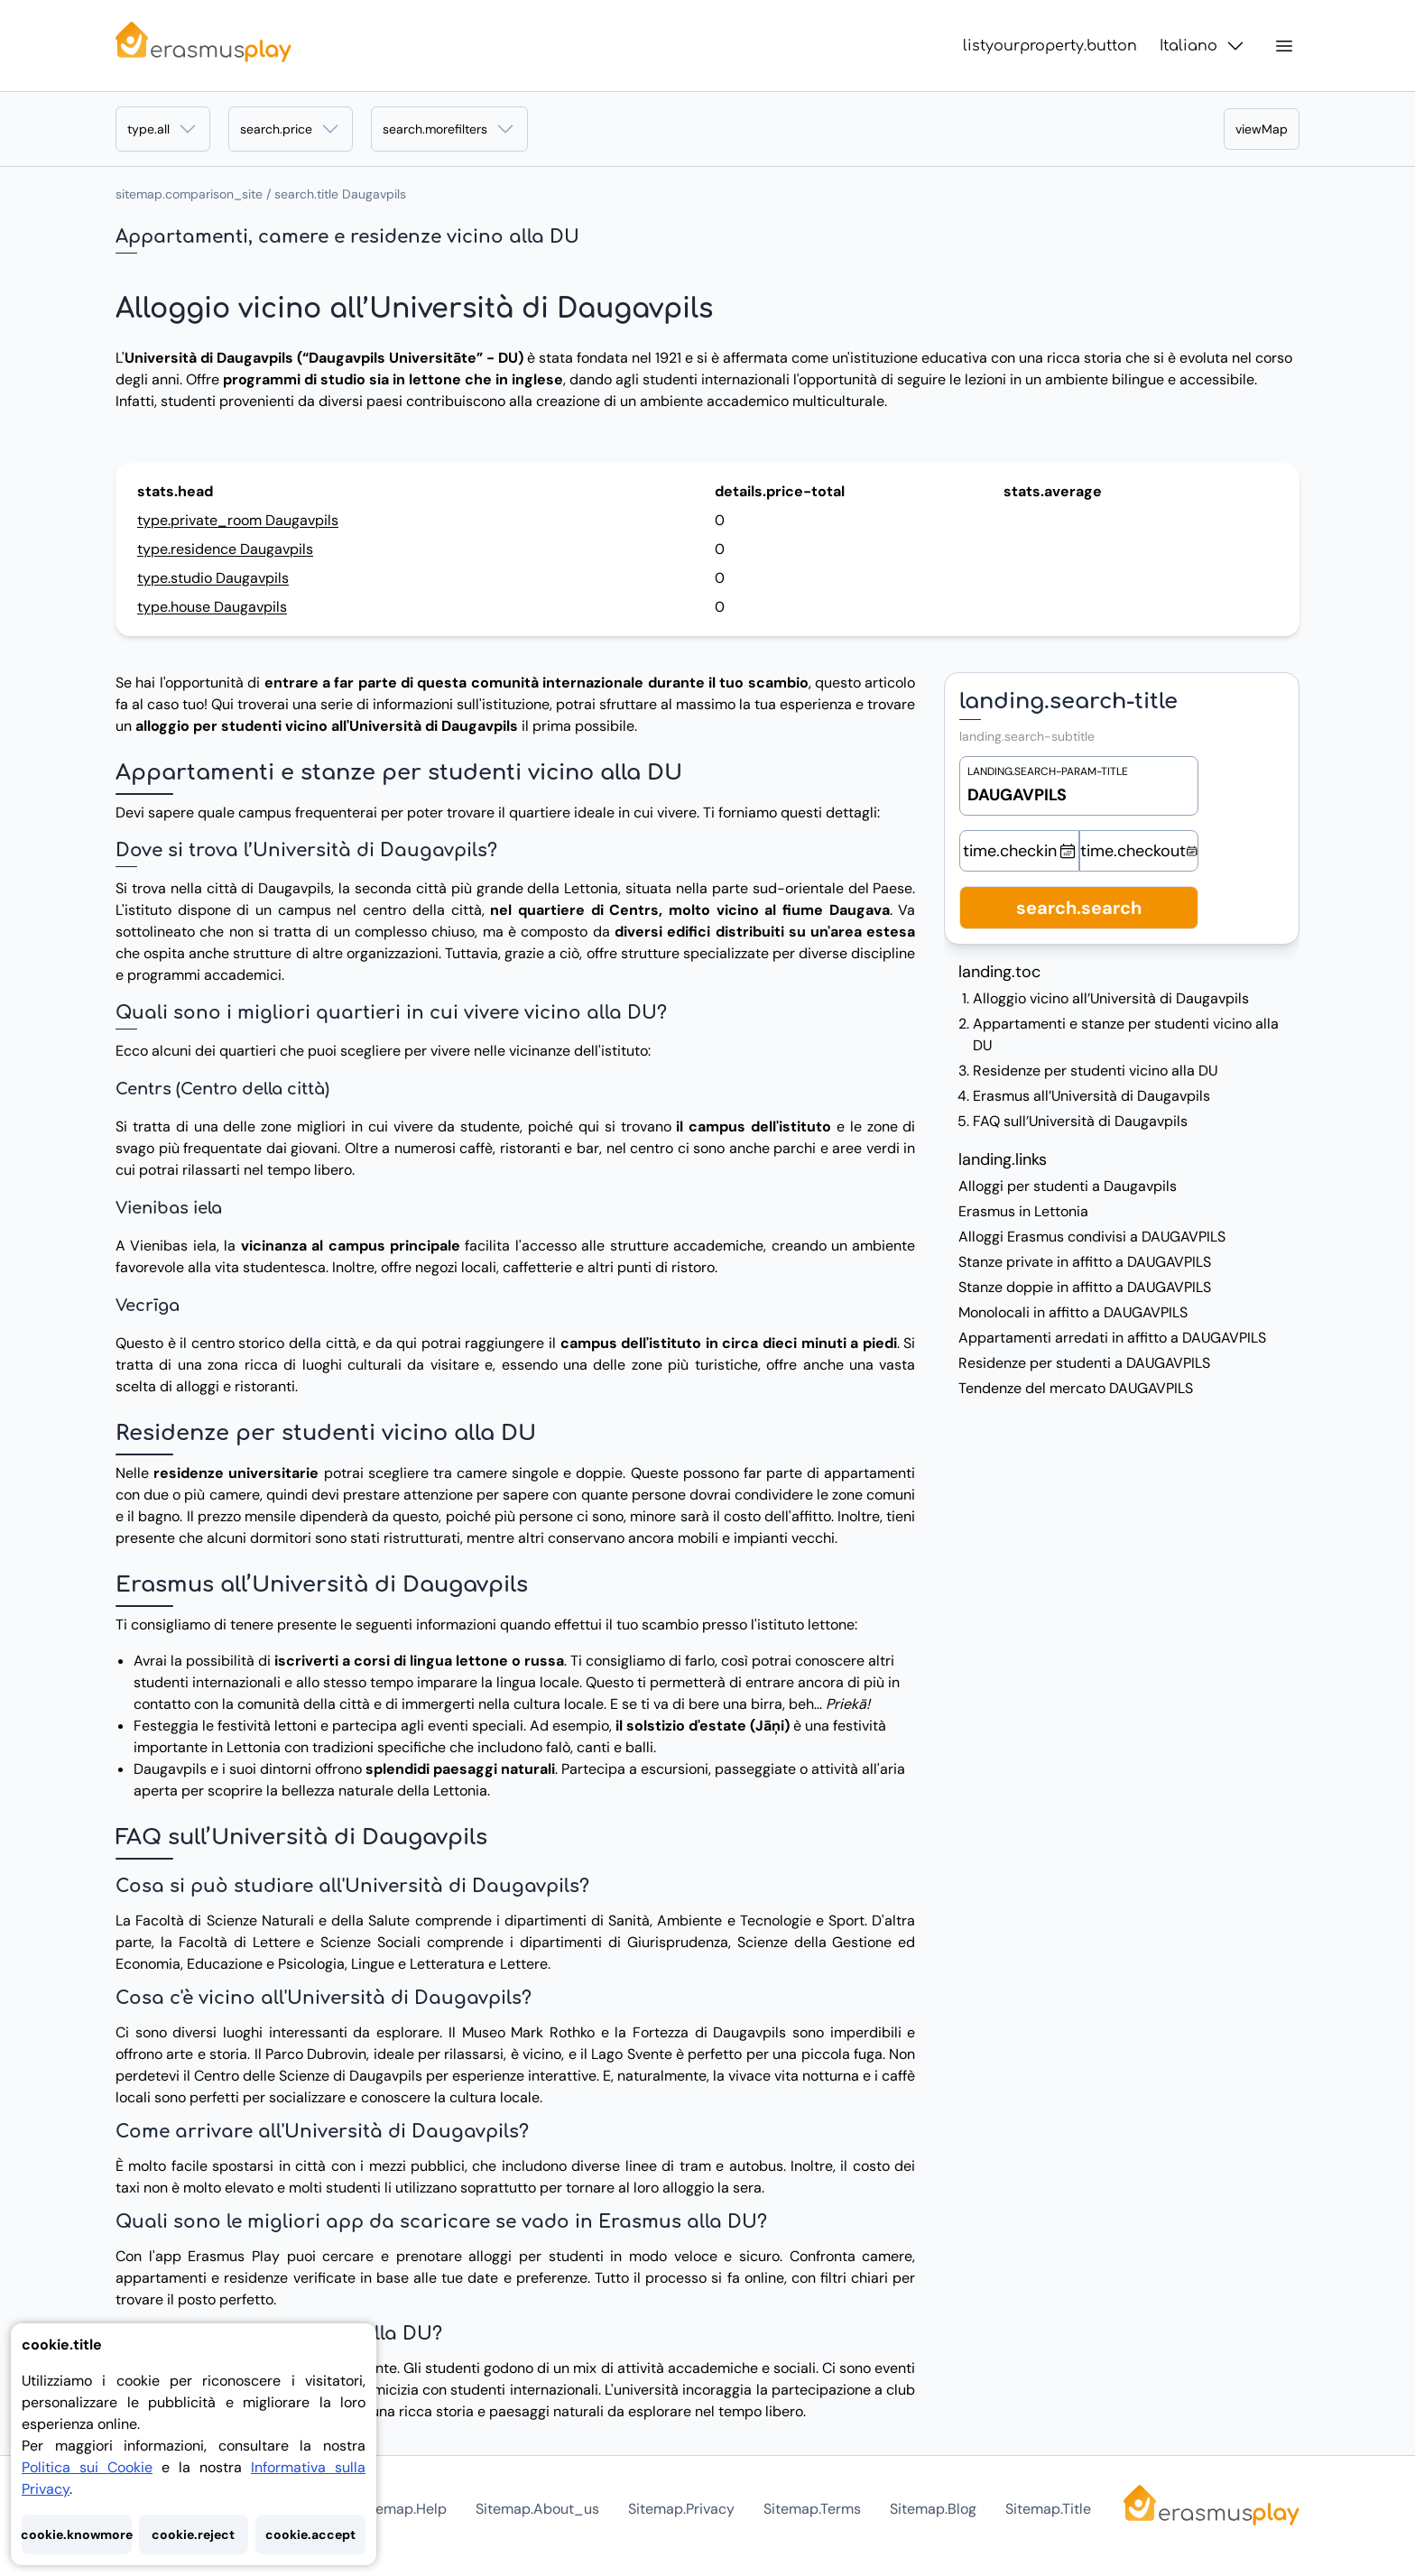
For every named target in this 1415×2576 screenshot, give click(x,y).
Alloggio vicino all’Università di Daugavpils (1111, 998)
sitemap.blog (933, 2508)
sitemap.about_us (537, 2508)
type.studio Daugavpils (213, 577)
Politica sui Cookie (87, 2467)
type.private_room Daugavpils (237, 520)
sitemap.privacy (681, 2508)
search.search (1079, 907)
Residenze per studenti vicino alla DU (1095, 1070)
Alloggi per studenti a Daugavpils (1067, 1186)
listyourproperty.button (1050, 46)
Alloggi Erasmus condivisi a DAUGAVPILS (1091, 1236)
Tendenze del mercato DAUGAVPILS (1075, 1388)
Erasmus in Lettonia (1023, 1211)
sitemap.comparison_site (189, 194)
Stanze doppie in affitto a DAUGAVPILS (1084, 1287)
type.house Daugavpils (212, 606)
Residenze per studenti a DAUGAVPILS (1084, 1362)
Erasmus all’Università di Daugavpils (1091, 1095)
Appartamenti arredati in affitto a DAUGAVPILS (1112, 1337)
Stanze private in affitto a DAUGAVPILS (1084, 1261)
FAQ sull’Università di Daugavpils (1080, 1121)
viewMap (1261, 129)
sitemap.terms (812, 2508)
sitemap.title (1048, 2508)
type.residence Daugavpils (225, 549)
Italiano (1203, 46)
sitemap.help (402, 2508)
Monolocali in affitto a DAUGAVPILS (1073, 1312)
